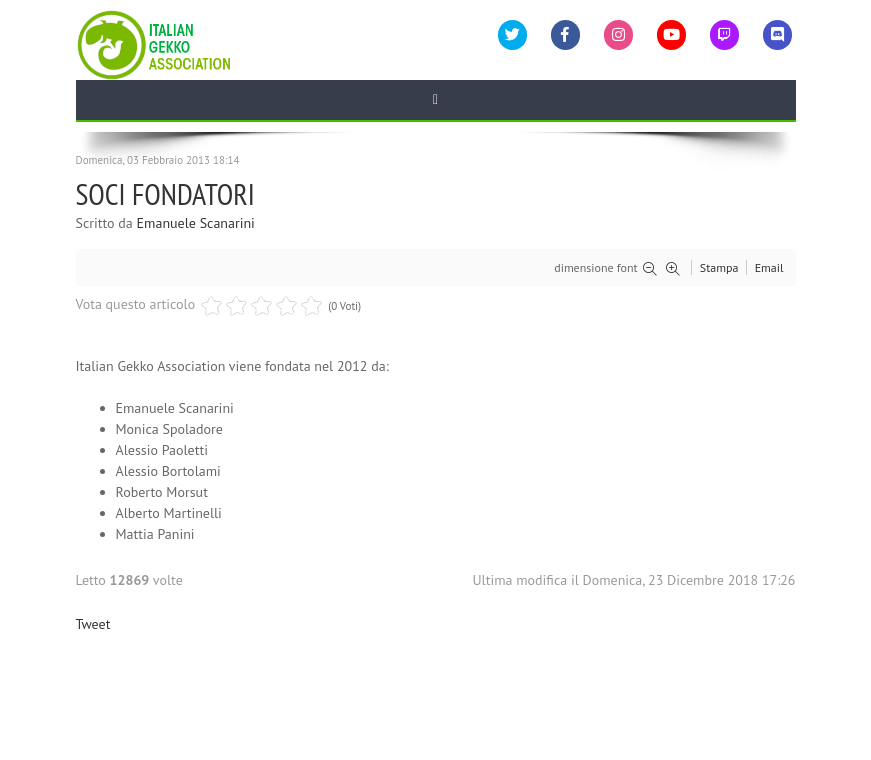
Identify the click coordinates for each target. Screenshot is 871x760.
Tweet (93, 624)
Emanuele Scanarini (196, 223)
